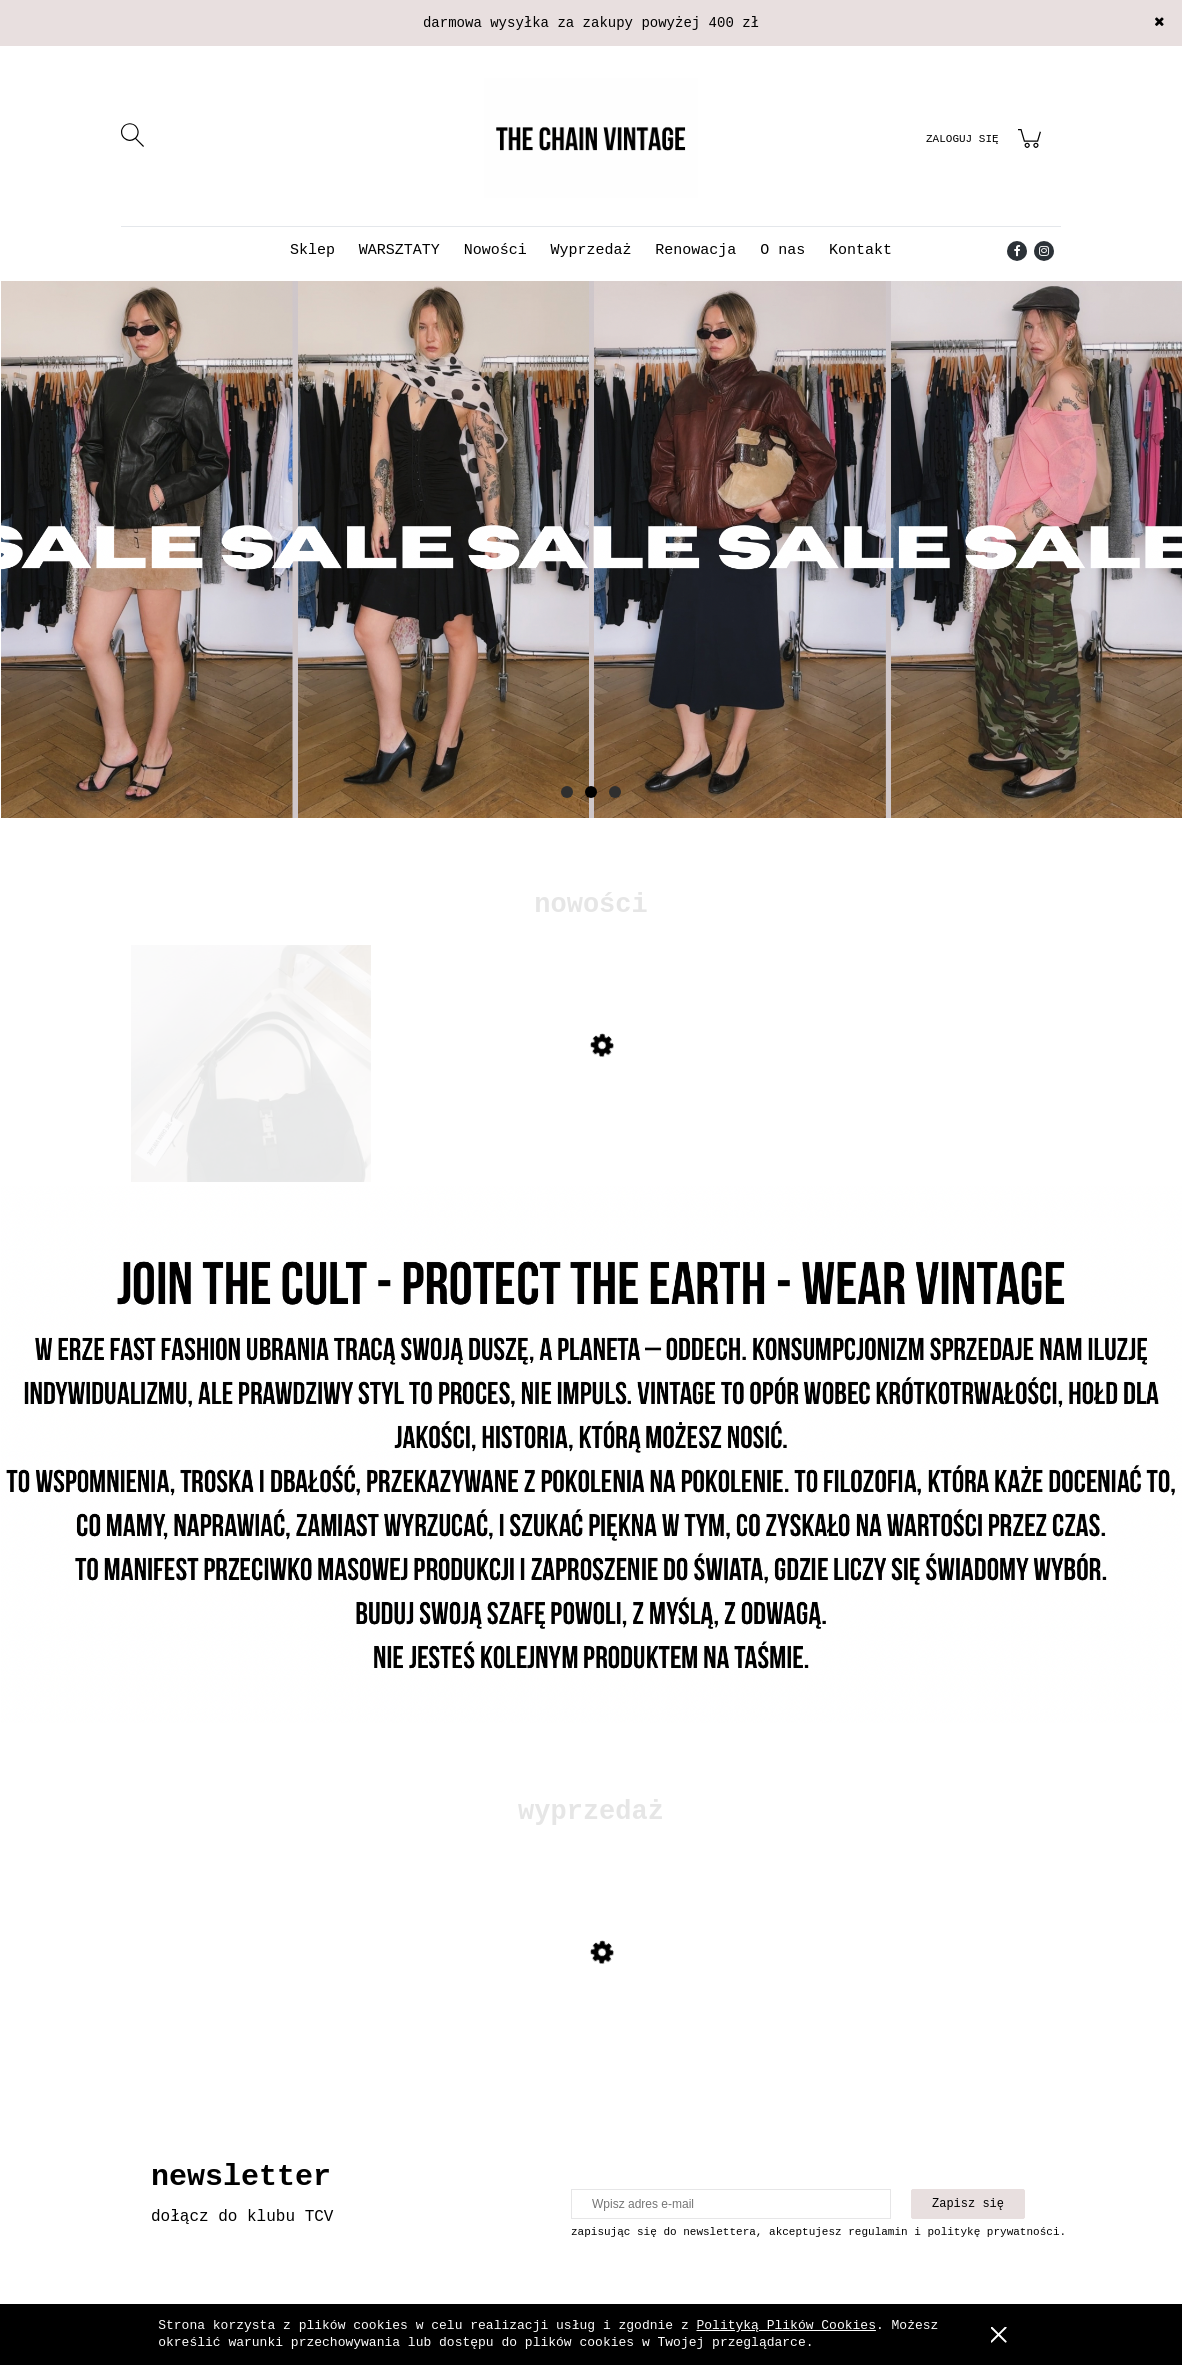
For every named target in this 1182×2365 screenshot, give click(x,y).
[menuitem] (312, 250)
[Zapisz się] (968, 2204)
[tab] (567, 792)
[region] (591, 579)
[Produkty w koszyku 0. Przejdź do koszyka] (1032, 150)
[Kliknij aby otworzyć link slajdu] (591, 549)
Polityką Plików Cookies (786, 2325)
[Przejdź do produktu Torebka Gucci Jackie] (251, 1120)
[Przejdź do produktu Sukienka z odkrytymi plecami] (251, 2027)
